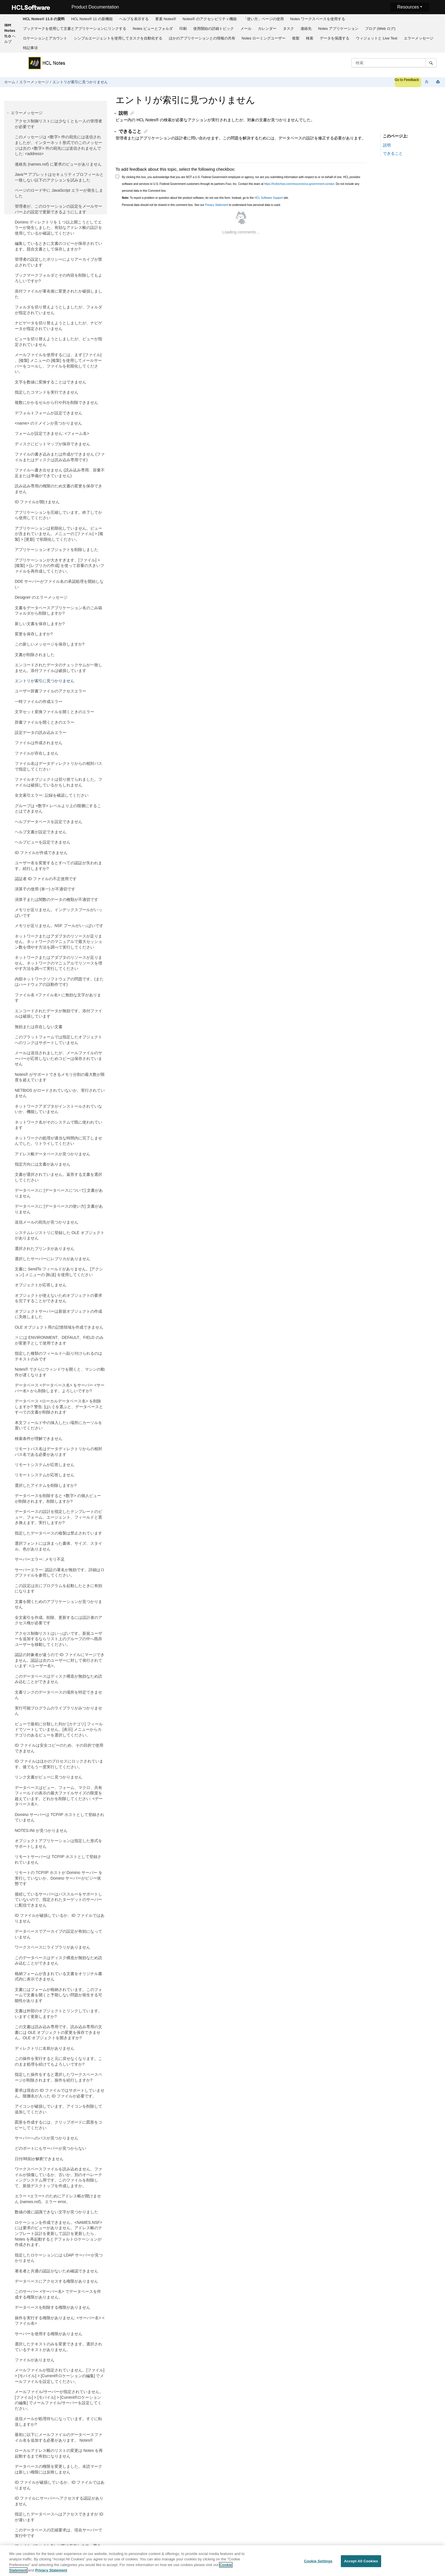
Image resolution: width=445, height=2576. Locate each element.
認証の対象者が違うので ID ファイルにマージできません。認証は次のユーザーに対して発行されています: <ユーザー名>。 (59, 1660)
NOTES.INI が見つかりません (41, 1830)
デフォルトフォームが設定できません (48, 413)
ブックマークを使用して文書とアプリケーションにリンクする (74, 28)
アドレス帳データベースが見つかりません (52, 1154)
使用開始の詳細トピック (213, 28)
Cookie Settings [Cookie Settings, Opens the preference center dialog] (318, 2561)
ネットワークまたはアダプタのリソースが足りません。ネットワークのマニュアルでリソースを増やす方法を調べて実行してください (58, 963)
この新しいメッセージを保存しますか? (50, 644)
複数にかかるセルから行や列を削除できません (56, 402)
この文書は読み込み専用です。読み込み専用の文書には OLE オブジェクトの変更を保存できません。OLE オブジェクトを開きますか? (58, 2032)
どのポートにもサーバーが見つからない (50, 2148)
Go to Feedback (407, 80)
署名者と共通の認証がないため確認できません (56, 2271)
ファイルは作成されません (38, 742)
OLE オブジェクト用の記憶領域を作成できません (59, 1327)
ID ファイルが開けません (37, 502)
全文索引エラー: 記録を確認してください (52, 795)
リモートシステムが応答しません (44, 1464)
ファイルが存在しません (36, 753)
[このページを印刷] (438, 82)
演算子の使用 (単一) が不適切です (45, 889)
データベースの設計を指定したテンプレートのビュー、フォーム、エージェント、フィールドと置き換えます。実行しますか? (58, 1517)
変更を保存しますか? (34, 634)
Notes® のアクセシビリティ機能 (209, 19)
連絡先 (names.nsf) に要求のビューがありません (58, 164)
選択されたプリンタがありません (44, 1248)
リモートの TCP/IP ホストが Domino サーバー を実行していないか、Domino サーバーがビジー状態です (58, 1878)
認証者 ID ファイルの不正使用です (46, 878)
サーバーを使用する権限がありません (48, 2333)
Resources (408, 7)
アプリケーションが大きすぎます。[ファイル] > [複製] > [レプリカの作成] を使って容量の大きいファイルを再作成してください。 (59, 565)
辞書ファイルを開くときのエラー (44, 722)
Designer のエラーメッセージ (41, 597)
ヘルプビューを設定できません (42, 842)
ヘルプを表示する (134, 19)
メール (245, 28)
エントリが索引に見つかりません (80, 82)
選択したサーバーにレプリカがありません (52, 1258)
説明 (387, 145)
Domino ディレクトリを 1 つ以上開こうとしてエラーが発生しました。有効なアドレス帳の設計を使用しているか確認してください (58, 227)
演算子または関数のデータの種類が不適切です (56, 899)
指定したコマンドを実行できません (46, 392)
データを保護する (334, 38)
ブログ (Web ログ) (380, 28)
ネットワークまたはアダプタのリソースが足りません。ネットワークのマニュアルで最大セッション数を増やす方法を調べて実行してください (58, 941)
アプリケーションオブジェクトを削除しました (56, 549)
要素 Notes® (165, 19)
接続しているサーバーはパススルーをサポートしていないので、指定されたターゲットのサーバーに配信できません (58, 1899)
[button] (8, 113)
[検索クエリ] (393, 62)
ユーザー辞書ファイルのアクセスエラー (50, 691)
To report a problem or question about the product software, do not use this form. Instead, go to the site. (205, 197)
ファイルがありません (34, 2360)
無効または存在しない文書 (38, 1026)
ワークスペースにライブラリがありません (52, 1947)
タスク (288, 28)
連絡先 (306, 28)
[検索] (430, 62)
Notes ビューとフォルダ (153, 28)
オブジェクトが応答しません (40, 1285)
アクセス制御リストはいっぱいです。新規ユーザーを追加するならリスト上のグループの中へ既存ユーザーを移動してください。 (58, 1639)
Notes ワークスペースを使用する (317, 19)
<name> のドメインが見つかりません (48, 423)
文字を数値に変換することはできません (50, 382)
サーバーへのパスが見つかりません (46, 2138)
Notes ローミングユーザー (264, 38)
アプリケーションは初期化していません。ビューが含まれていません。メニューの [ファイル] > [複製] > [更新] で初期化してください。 (59, 534)
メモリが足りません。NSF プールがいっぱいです (59, 925)
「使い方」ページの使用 (263, 19)
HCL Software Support (269, 197)
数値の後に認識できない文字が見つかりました (56, 2212)
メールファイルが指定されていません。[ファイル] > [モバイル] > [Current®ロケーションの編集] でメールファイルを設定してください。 (59, 2375)
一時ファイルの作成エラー (38, 701)
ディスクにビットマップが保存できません (52, 444)
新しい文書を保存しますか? (40, 623)
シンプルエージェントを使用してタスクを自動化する (118, 38)
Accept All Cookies (361, 2561)
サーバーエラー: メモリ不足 (40, 1559)
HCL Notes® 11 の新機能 (92, 19)
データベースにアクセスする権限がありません (56, 2281)
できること (393, 153)
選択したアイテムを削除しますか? (46, 1485)
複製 (295, 38)
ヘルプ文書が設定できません (40, 832)
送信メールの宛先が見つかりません (46, 1222)
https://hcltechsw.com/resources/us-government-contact (299, 183)
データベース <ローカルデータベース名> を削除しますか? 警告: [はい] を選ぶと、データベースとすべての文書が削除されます (59, 1406)
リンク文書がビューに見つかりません (48, 1777)
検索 (309, 38)
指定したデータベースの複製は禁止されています (58, 1533)
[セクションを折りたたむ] (427, 82)
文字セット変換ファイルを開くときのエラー (54, 711)
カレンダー (267, 28)
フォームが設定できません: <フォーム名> (52, 433)
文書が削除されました (34, 654)
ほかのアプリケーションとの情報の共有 (202, 38)
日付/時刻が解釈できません (39, 2159)
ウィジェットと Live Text (376, 38)
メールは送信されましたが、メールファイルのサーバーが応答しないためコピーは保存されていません (58, 1058)
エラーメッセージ (418, 38)
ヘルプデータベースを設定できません (48, 821)
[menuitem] (44, 19)
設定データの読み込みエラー (40, 732)
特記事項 (30, 48)
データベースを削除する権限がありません (52, 2307)
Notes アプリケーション (338, 28)
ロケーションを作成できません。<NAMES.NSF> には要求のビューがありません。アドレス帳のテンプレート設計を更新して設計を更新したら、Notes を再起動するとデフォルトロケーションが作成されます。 (58, 2233)
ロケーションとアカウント (45, 38)
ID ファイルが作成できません (41, 852)
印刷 (183, 28)
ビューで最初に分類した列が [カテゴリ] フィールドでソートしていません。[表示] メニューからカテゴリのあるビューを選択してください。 (59, 1729)
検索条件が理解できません (38, 1438)
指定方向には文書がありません (42, 1164)
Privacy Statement (216, 204)
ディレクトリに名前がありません (44, 2048)
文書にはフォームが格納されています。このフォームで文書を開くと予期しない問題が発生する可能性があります (58, 1995)
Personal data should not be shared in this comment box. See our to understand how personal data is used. (201, 204)
